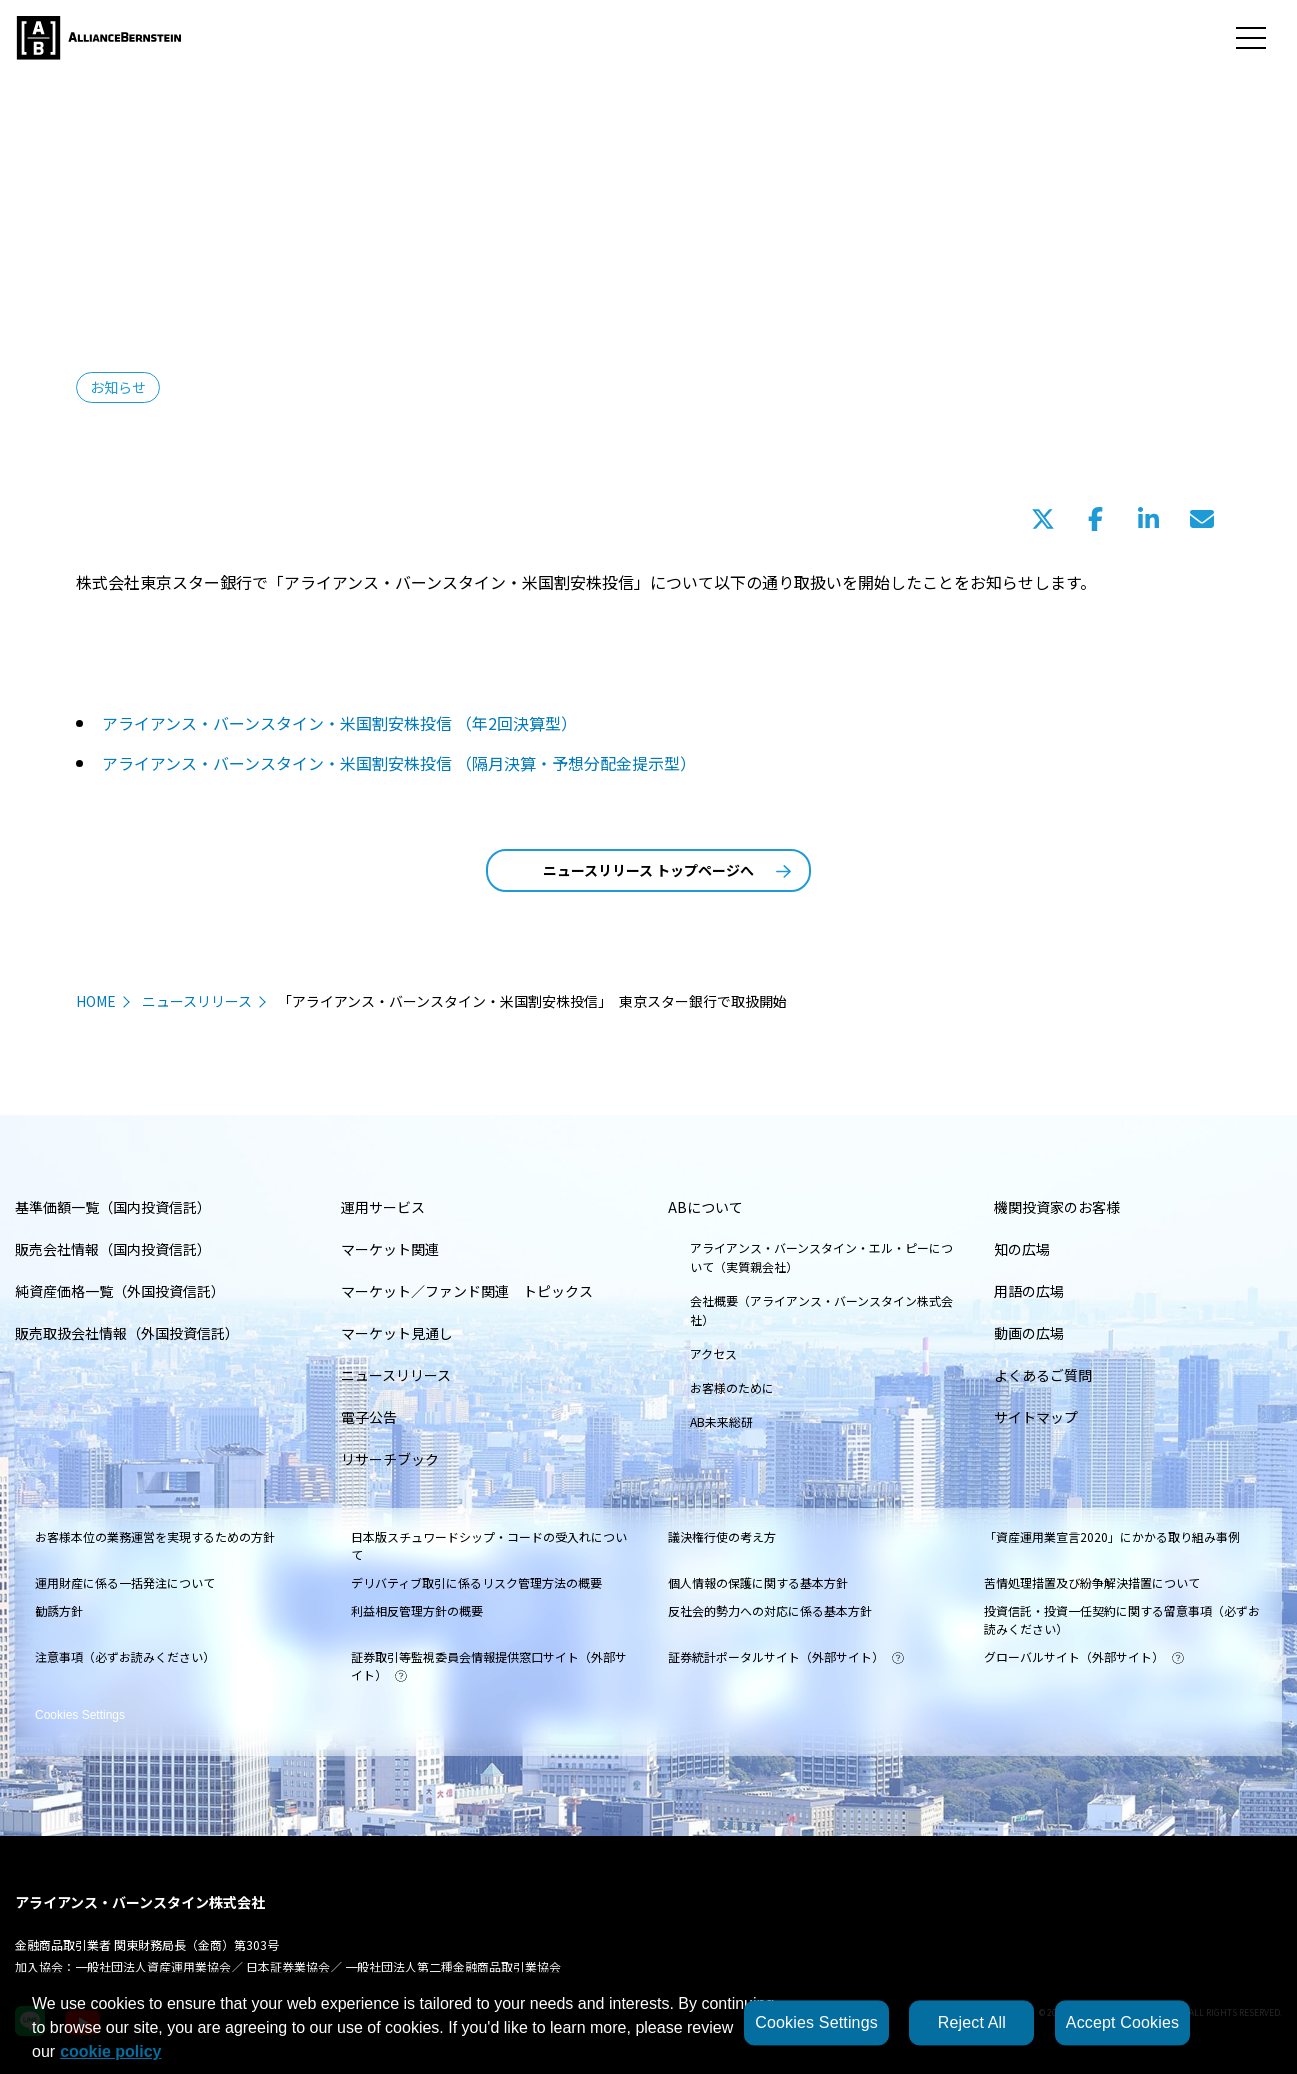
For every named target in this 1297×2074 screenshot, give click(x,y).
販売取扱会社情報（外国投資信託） (127, 1333)
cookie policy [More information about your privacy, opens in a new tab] (110, 2051)
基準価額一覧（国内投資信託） (113, 1207)
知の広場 (1022, 1249)
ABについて (705, 1207)
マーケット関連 (390, 1249)
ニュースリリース (197, 1001)
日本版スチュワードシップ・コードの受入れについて (489, 1545)
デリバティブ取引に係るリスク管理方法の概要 (476, 1582)
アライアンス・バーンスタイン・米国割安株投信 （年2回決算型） (339, 723)
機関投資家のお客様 (1057, 1207)
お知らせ (118, 387)
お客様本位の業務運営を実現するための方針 (155, 1536)
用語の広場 (1029, 1291)
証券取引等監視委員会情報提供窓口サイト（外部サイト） (489, 1665)
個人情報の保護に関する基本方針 (758, 1582)
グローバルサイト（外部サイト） (1084, 1656)
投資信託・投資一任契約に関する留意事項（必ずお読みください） (1122, 1619)
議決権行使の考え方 (722, 1536)
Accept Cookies (1122, 2022)
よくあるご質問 (1043, 1375)
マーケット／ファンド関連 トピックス (467, 1291)
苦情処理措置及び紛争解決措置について (1092, 1582)
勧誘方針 (59, 1610)
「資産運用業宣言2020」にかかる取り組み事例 (1112, 1536)
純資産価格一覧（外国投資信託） (120, 1291)
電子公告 (369, 1417)
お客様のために (732, 1387)
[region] (648, 2023)
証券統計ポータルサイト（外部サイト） (786, 1656)
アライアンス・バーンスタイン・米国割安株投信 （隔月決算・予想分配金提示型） (399, 763)
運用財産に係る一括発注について (125, 1582)
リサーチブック (390, 1459)
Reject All (972, 2022)
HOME (96, 1001)
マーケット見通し (397, 1333)
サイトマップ (1036, 1417)
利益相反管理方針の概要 (417, 1610)
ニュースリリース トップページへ (667, 870)
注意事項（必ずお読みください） (125, 1656)
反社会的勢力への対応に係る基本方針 (770, 1610)
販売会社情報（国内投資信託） (113, 1249)
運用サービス (383, 1207)
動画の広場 (1029, 1333)
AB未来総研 (721, 1421)
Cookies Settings (80, 1701)
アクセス (713, 1353)
